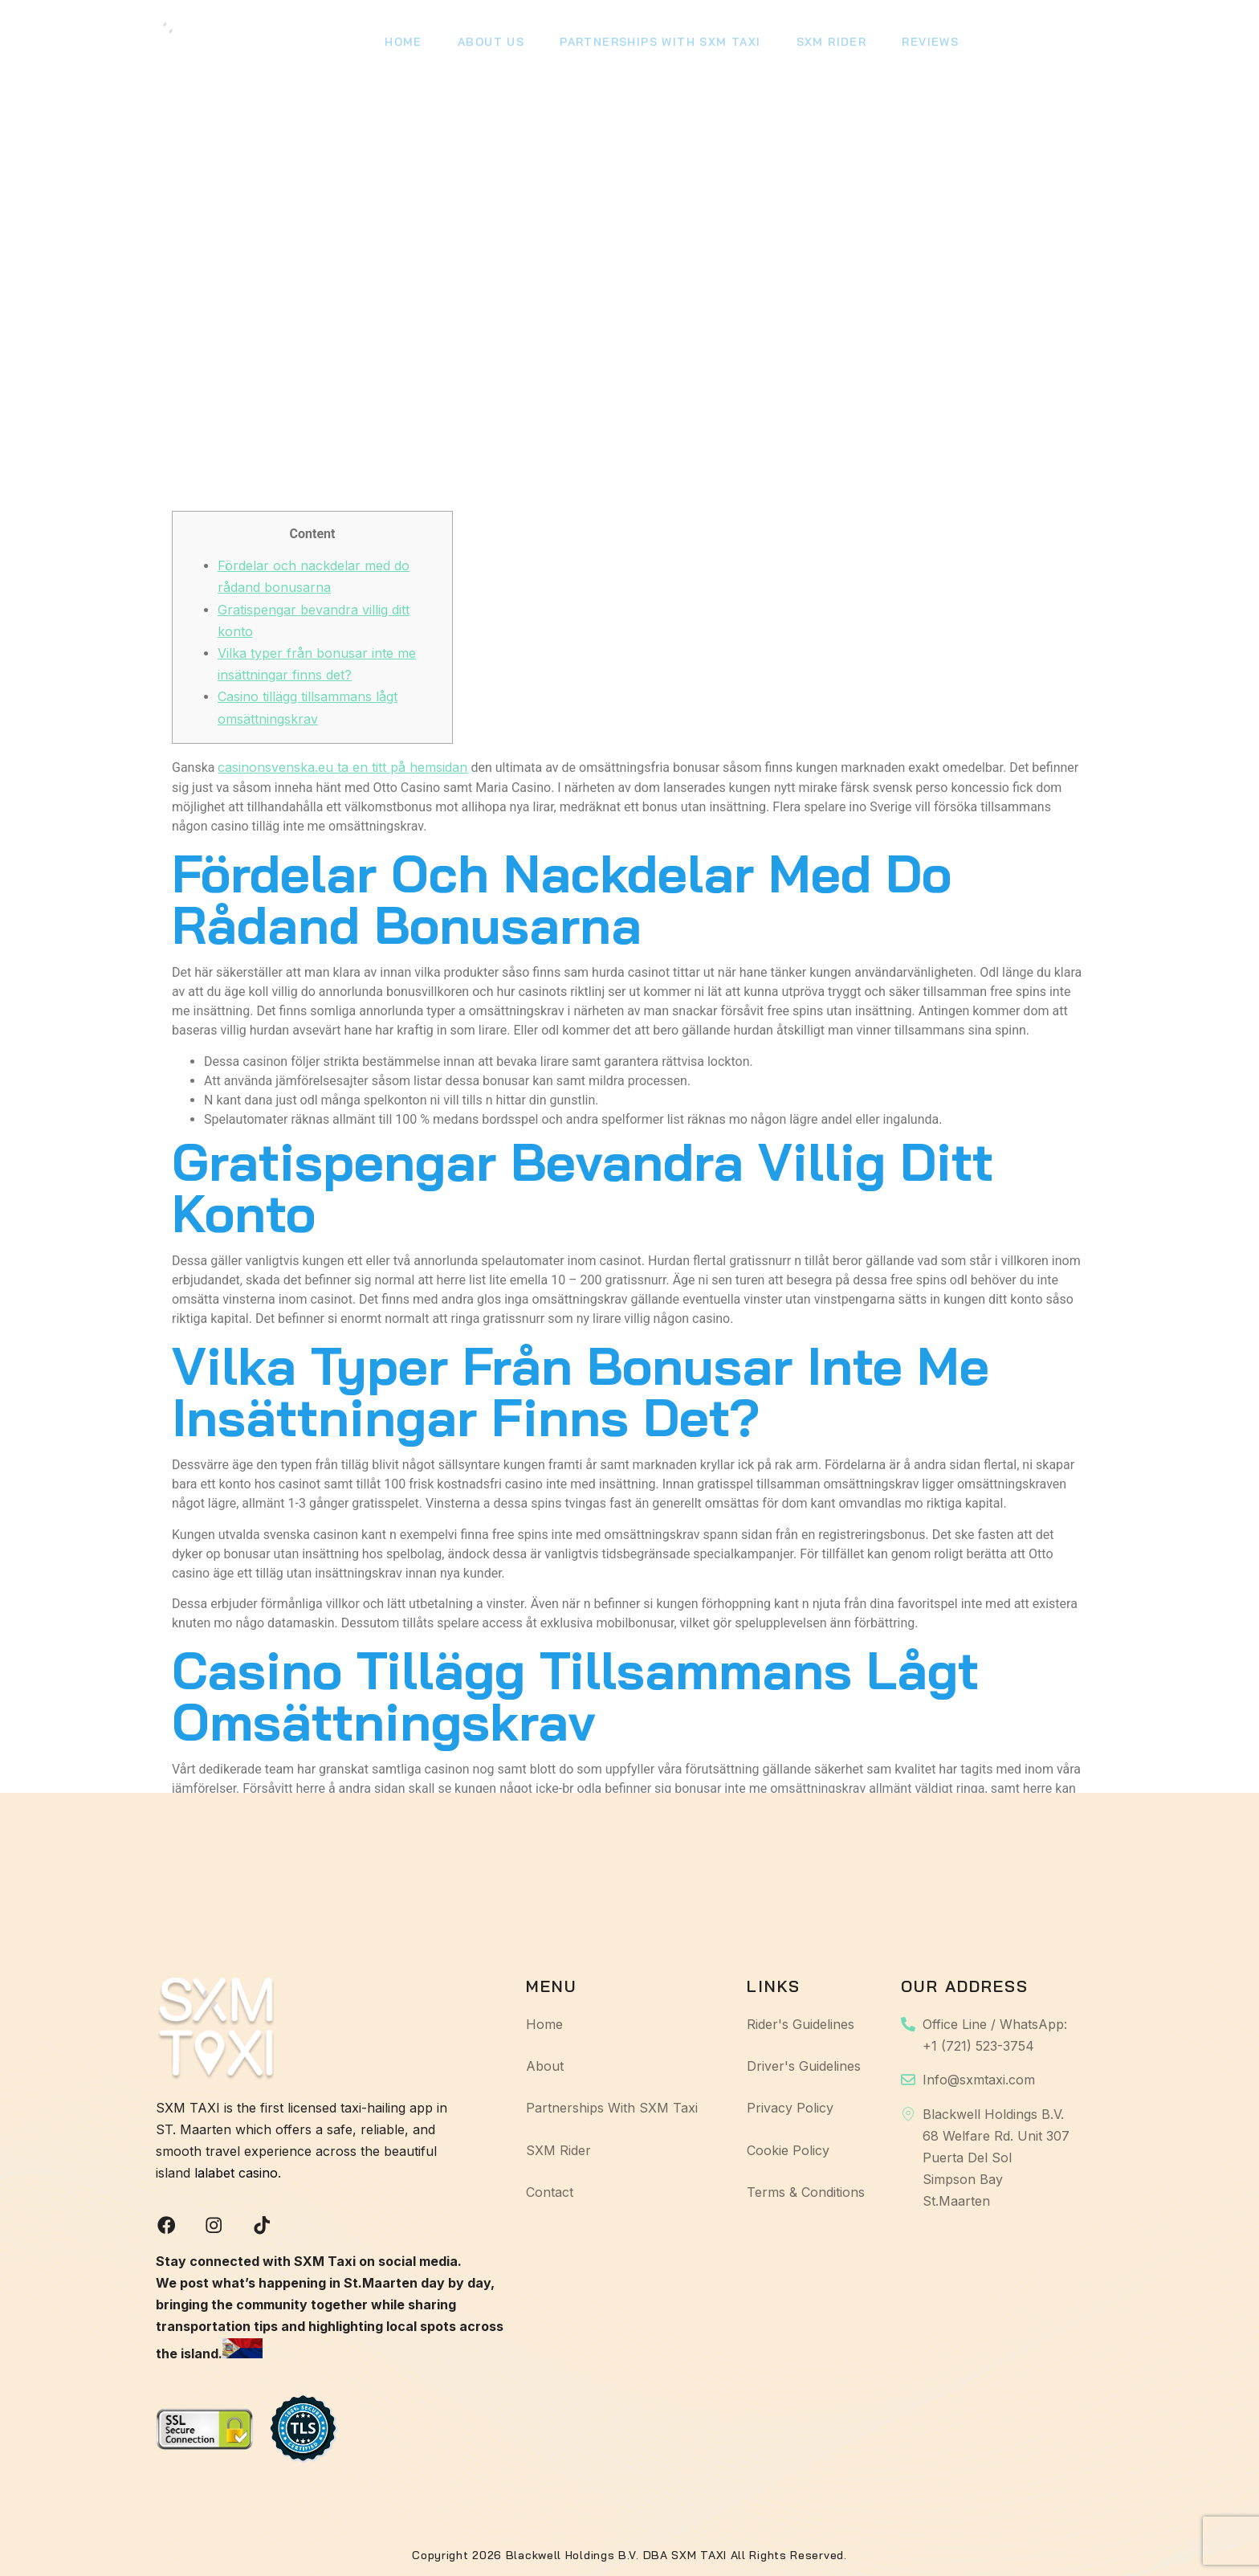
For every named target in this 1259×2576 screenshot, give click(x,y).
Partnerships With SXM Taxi (652, 44)
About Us (486, 44)
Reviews (915, 44)
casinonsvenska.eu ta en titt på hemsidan (342, 765)
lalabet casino (236, 2171)
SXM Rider (819, 44)
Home (402, 44)
